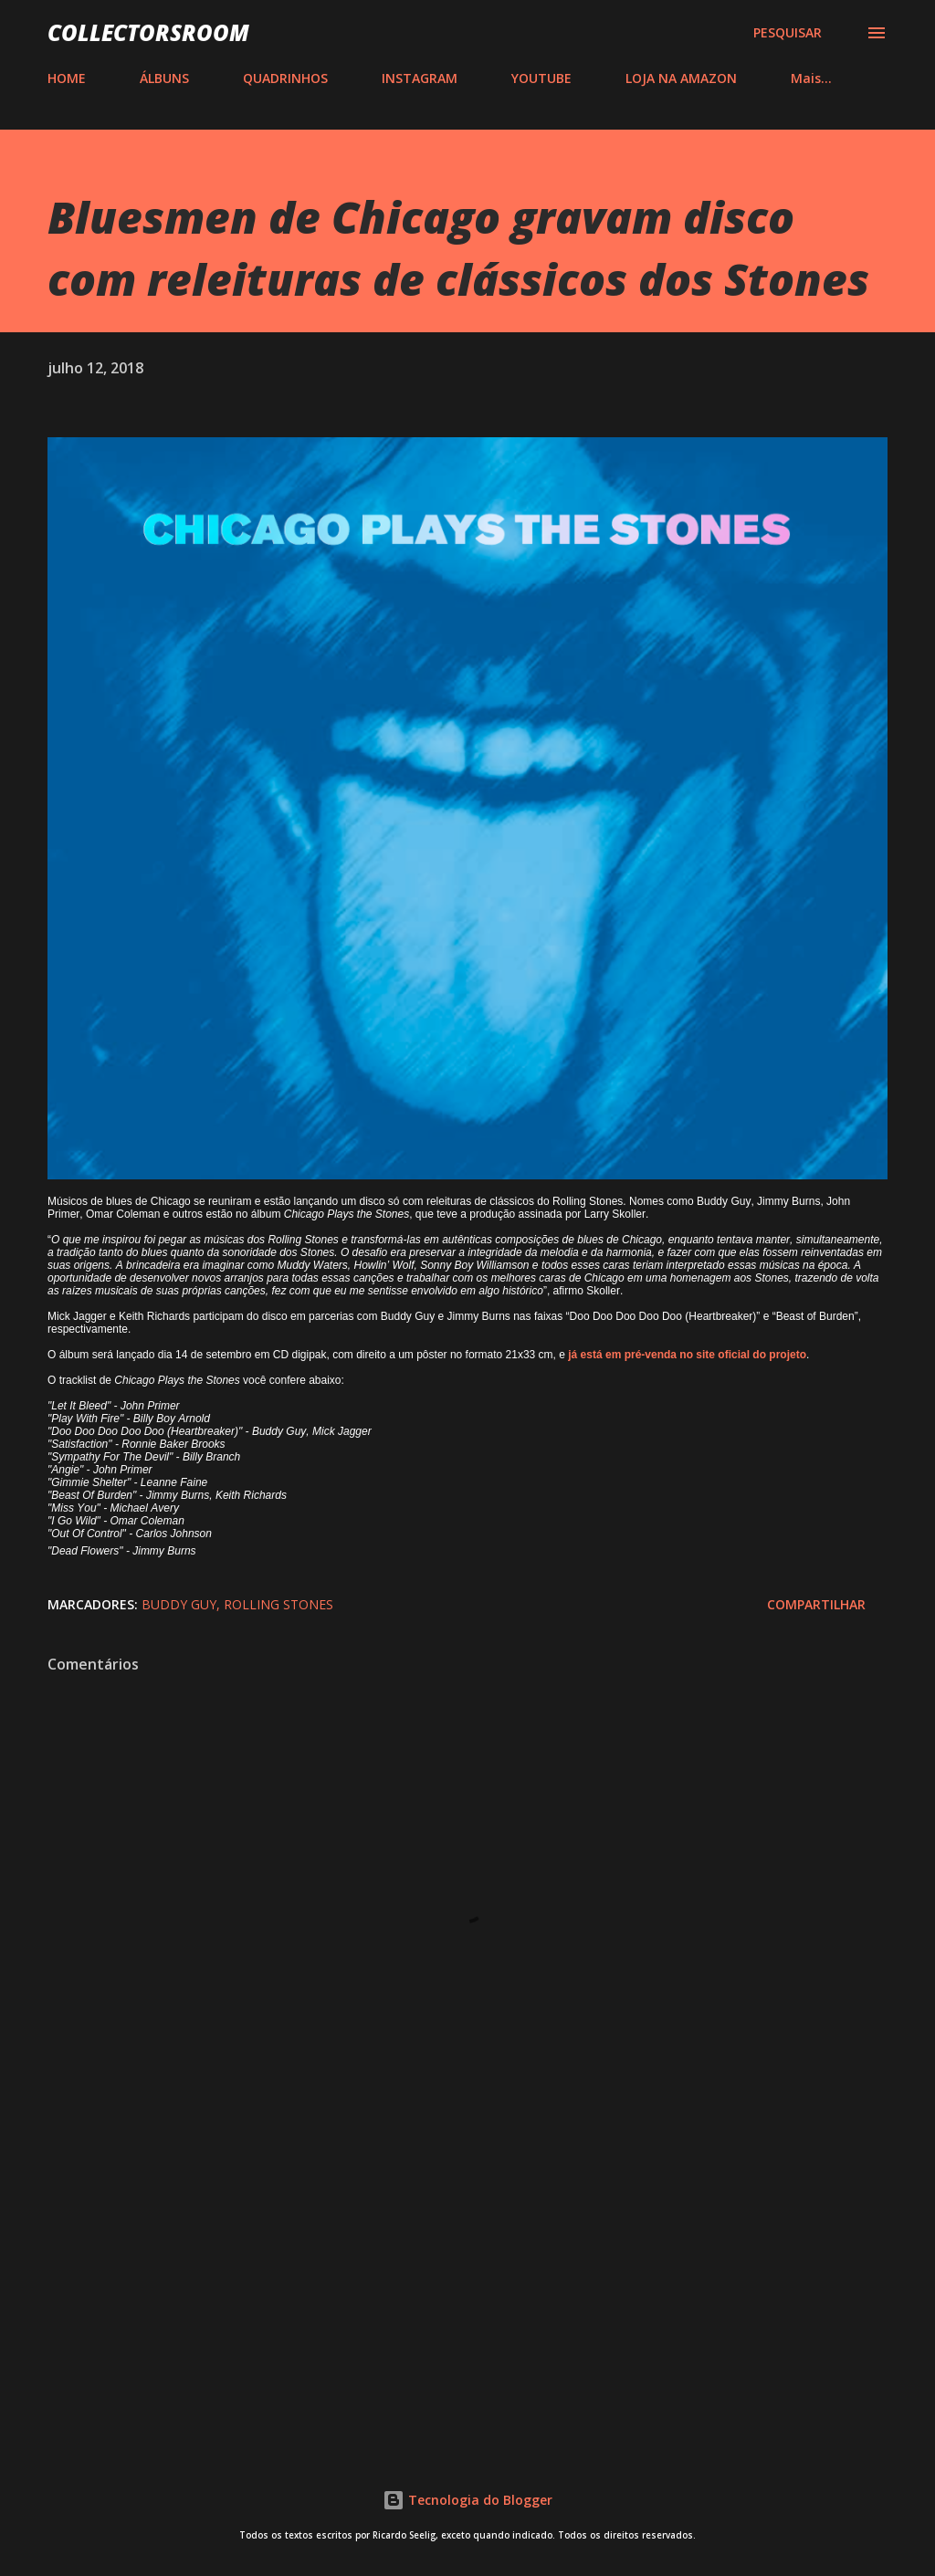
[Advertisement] (467, 2283)
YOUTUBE (541, 78)
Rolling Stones (278, 1604)
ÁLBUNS (164, 78)
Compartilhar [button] (816, 1604)
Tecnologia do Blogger (467, 2499)
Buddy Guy (179, 1604)
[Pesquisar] (787, 33)
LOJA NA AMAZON (681, 78)
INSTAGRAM (419, 78)
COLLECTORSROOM (148, 32)
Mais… (811, 78)
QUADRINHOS (285, 78)
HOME (66, 78)
